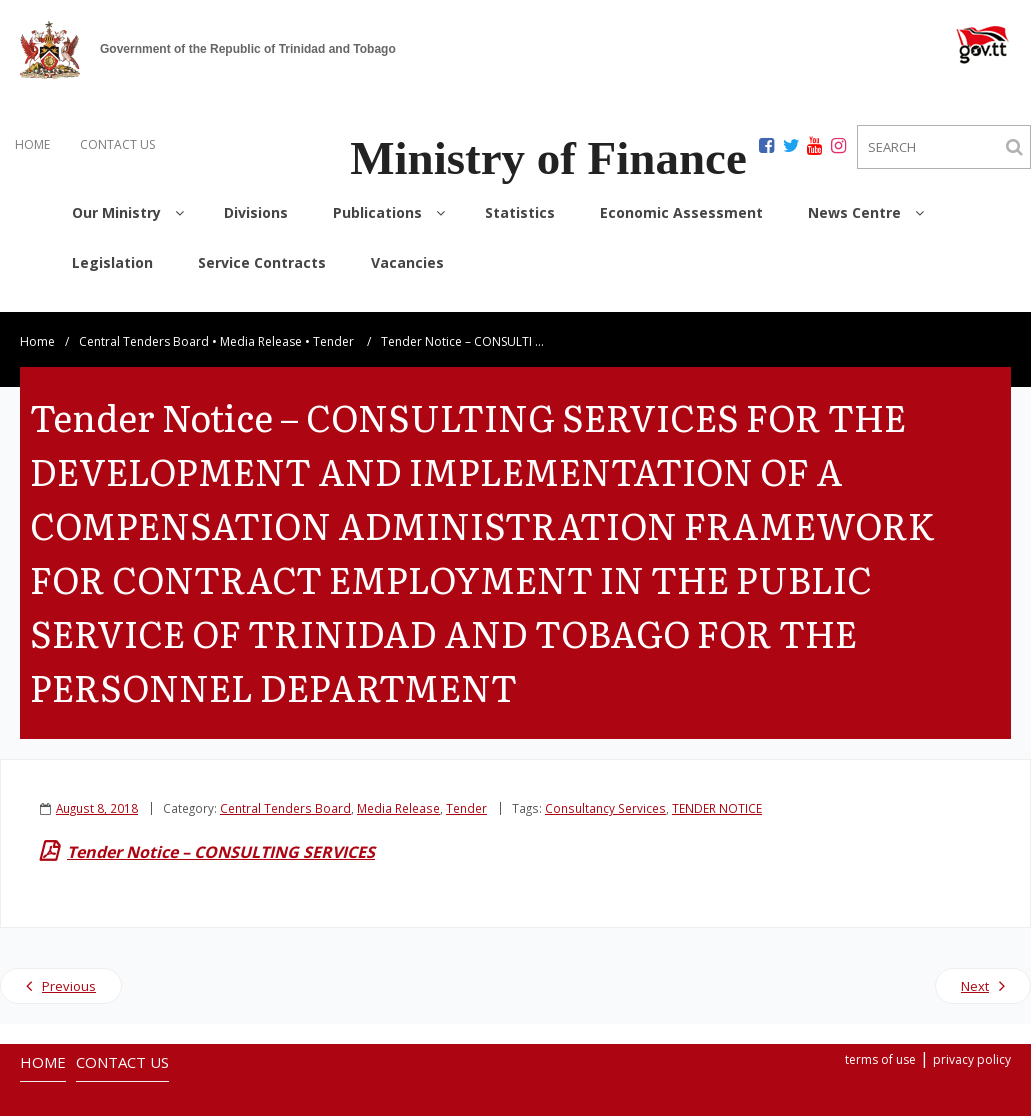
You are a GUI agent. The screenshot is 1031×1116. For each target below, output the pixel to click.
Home (37, 324)
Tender (333, 324)
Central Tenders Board (144, 324)
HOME (32, 144)
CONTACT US (117, 144)
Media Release (261, 324)
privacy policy (972, 1042)
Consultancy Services (605, 791)
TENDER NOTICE (717, 791)
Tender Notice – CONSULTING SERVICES (221, 835)
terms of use (880, 1042)
